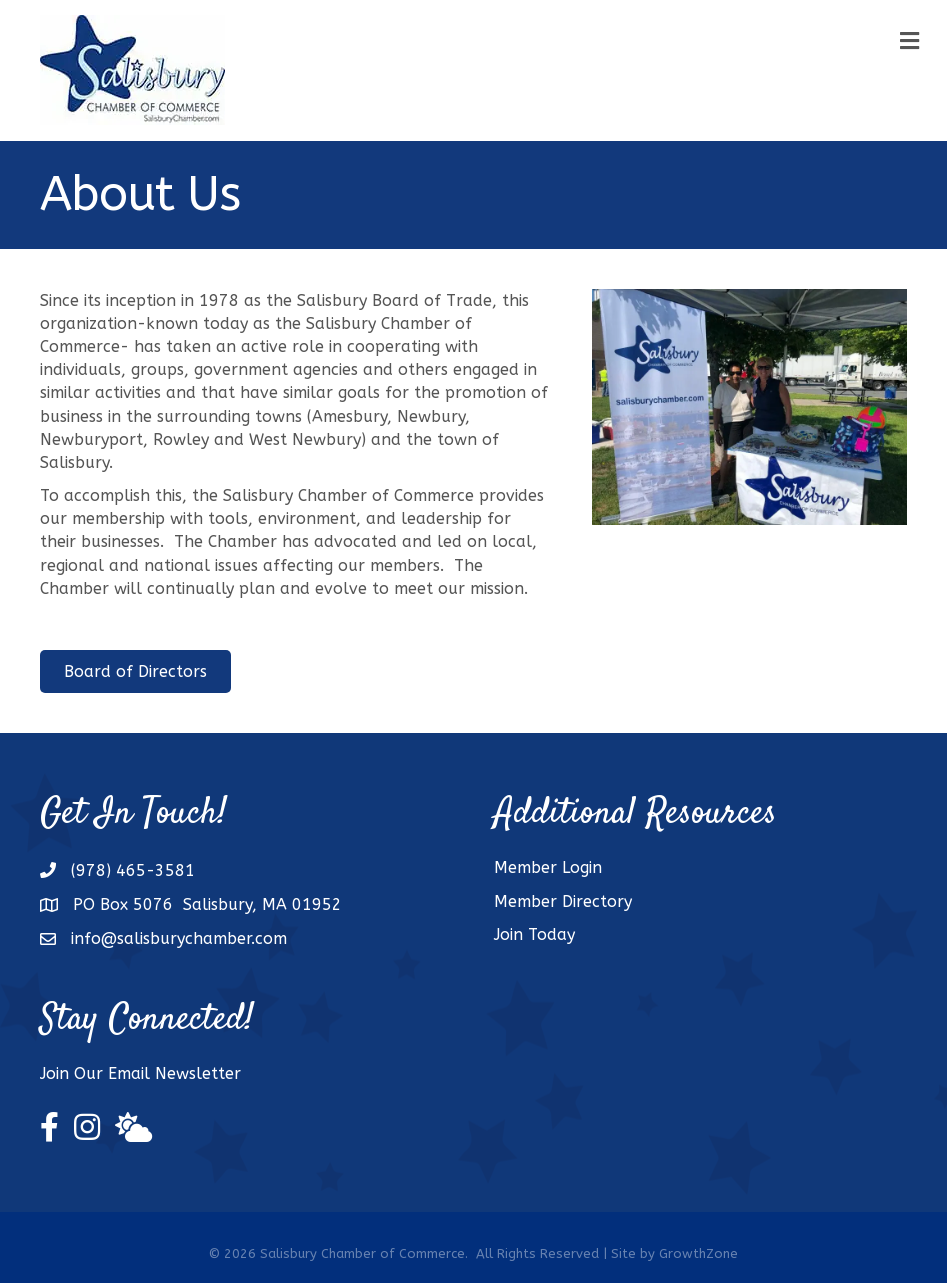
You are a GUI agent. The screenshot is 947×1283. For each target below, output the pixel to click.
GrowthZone (698, 1253)
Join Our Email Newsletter (140, 1073)
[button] (135, 671)
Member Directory (563, 901)
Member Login (548, 867)
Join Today (534, 934)
